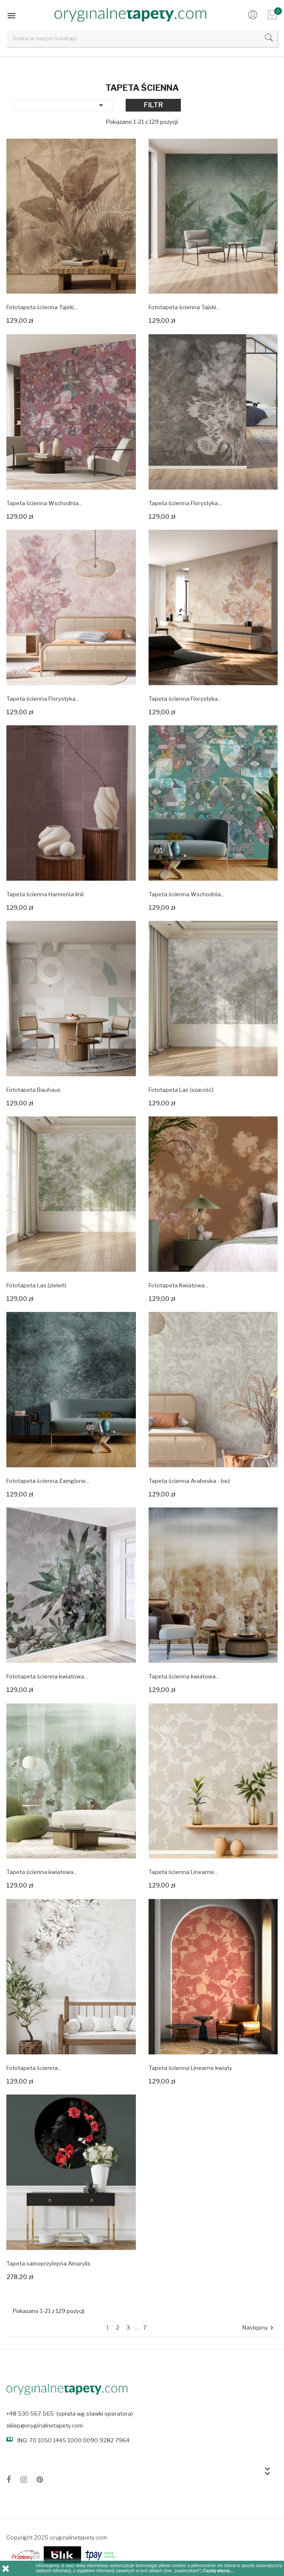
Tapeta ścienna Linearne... (183, 1871)
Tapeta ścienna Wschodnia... (44, 503)
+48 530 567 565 (30, 2413)
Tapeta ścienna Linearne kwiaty (190, 2067)
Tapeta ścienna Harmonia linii (45, 894)
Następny (259, 2328)
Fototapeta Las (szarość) (181, 1089)
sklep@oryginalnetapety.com (44, 2425)
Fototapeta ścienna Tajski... (42, 307)
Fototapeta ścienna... (34, 2067)
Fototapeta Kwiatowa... (178, 1285)
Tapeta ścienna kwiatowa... (184, 1676)
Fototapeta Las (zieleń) (36, 1285)
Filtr (153, 105)
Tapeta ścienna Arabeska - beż (189, 1480)
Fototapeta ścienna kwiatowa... (47, 1676)
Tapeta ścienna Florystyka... (185, 503)
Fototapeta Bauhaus (33, 1089)
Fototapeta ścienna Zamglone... (48, 1480)
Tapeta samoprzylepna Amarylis (48, 2263)
